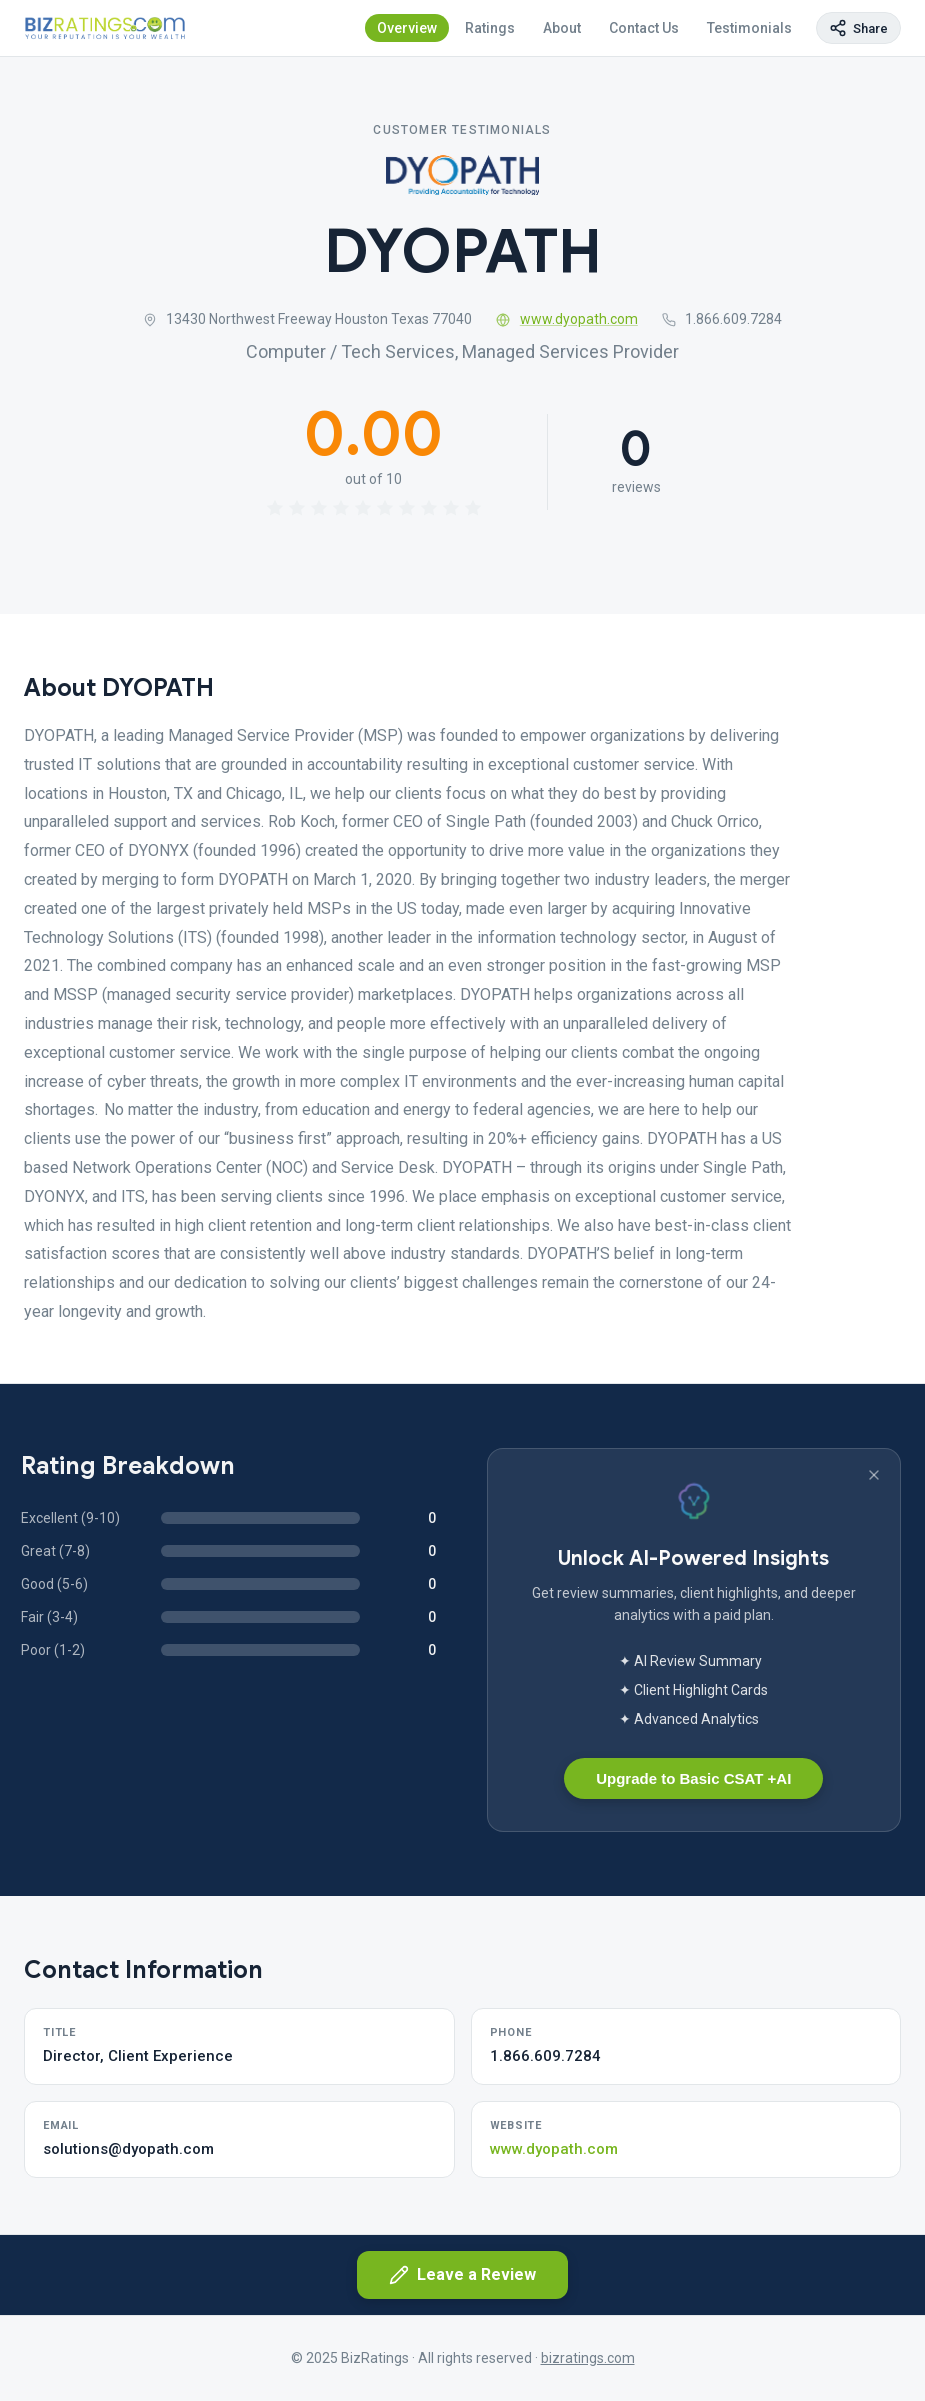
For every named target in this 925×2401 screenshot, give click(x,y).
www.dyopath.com (567, 319)
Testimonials (749, 28)
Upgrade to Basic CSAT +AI (693, 1778)
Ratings (490, 28)
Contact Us (644, 28)
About (562, 28)
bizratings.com (588, 2358)
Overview (407, 28)
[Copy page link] (858, 28)
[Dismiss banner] (874, 1475)
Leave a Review (462, 2275)
